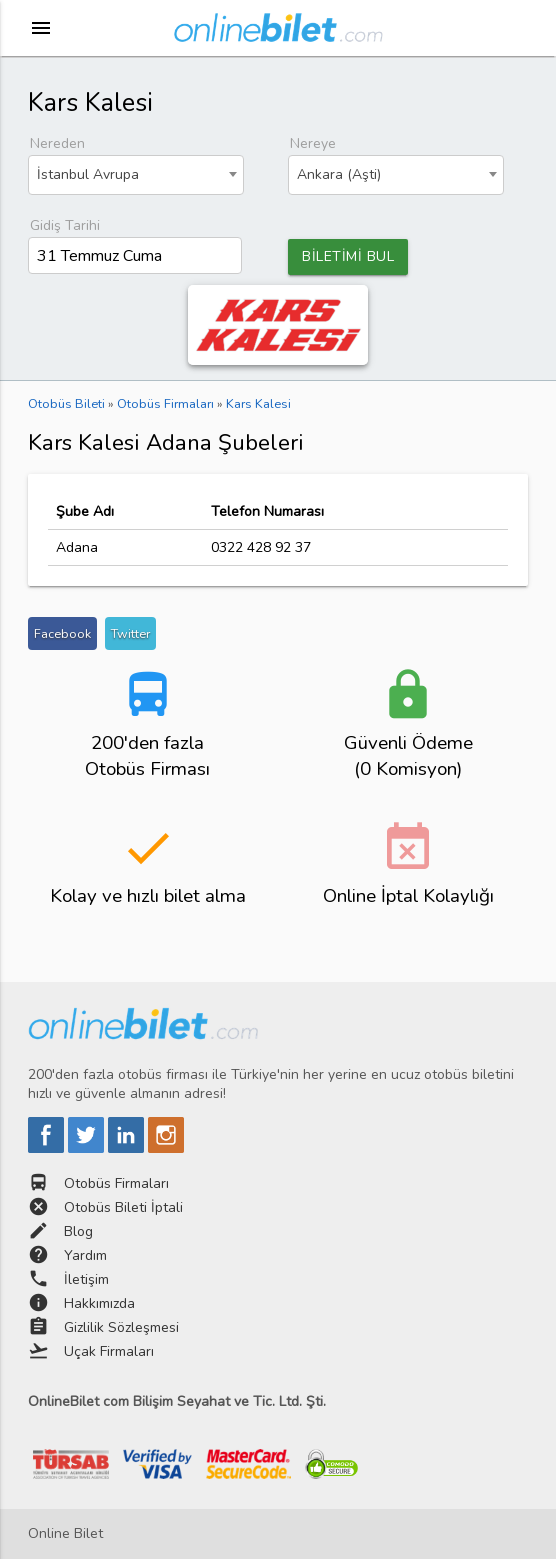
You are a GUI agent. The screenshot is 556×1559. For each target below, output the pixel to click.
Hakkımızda (99, 1303)
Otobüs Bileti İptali (123, 1207)
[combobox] (136, 175)
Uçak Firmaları (109, 1351)
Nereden (57, 143)
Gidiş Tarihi (65, 225)
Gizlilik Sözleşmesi (121, 1327)
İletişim (86, 1279)
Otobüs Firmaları (116, 1183)
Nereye (313, 143)
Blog (78, 1231)
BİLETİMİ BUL (348, 256)
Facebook (62, 633)
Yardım (85, 1255)
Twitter (130, 633)
